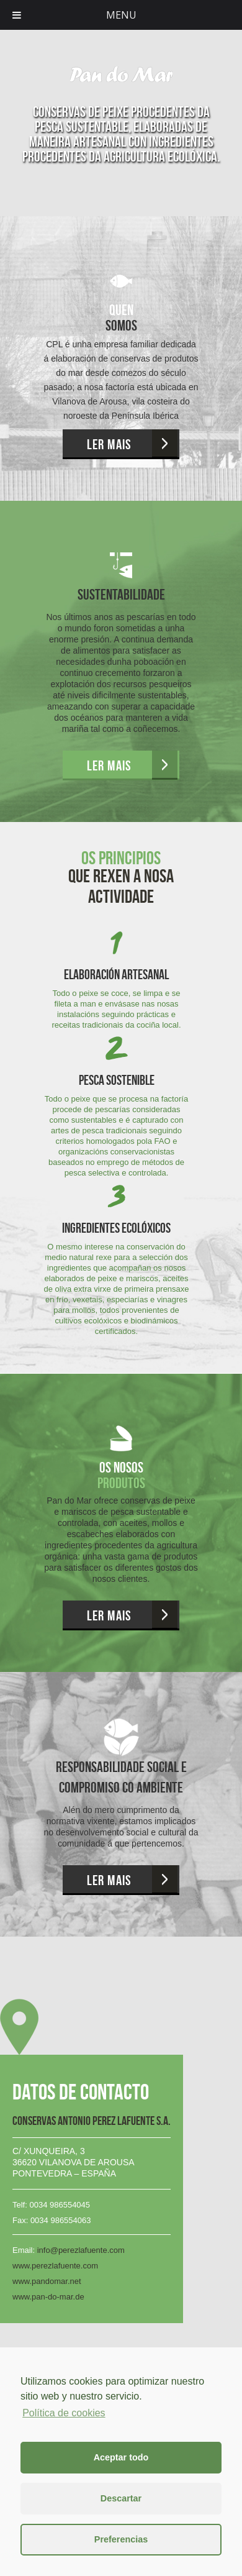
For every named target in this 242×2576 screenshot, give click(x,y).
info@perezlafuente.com (81, 2250)
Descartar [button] (121, 2498)
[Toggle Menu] (17, 15)
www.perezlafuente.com (55, 2265)
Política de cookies (63, 2413)
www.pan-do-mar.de (48, 2296)
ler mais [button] (109, 444)
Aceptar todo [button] (121, 2457)
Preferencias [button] (121, 2539)
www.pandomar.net (46, 2281)
